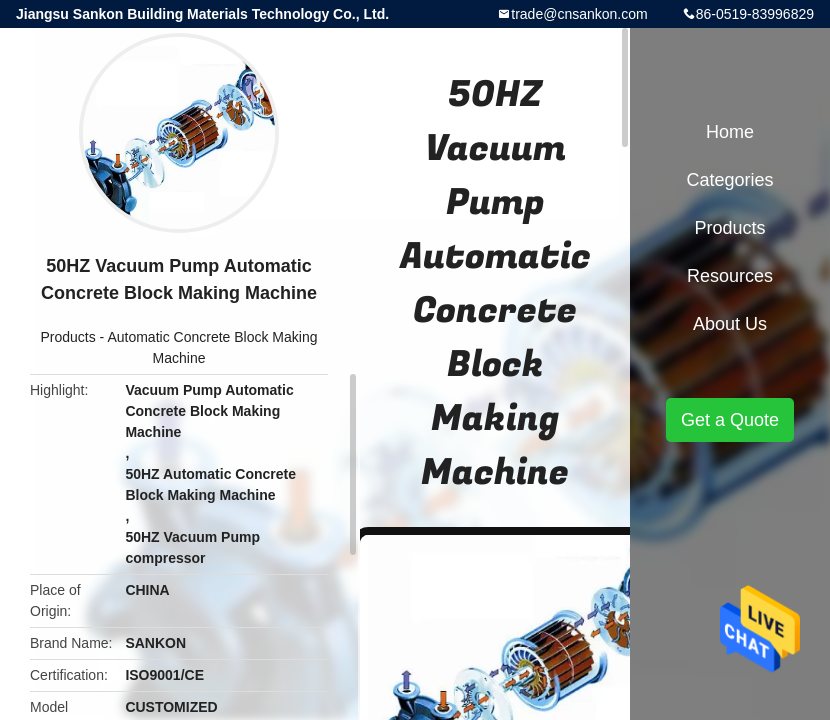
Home (730, 132)
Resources (730, 276)
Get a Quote (730, 420)
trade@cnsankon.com (579, 14)
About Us (730, 324)
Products (67, 337)
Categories (729, 180)
